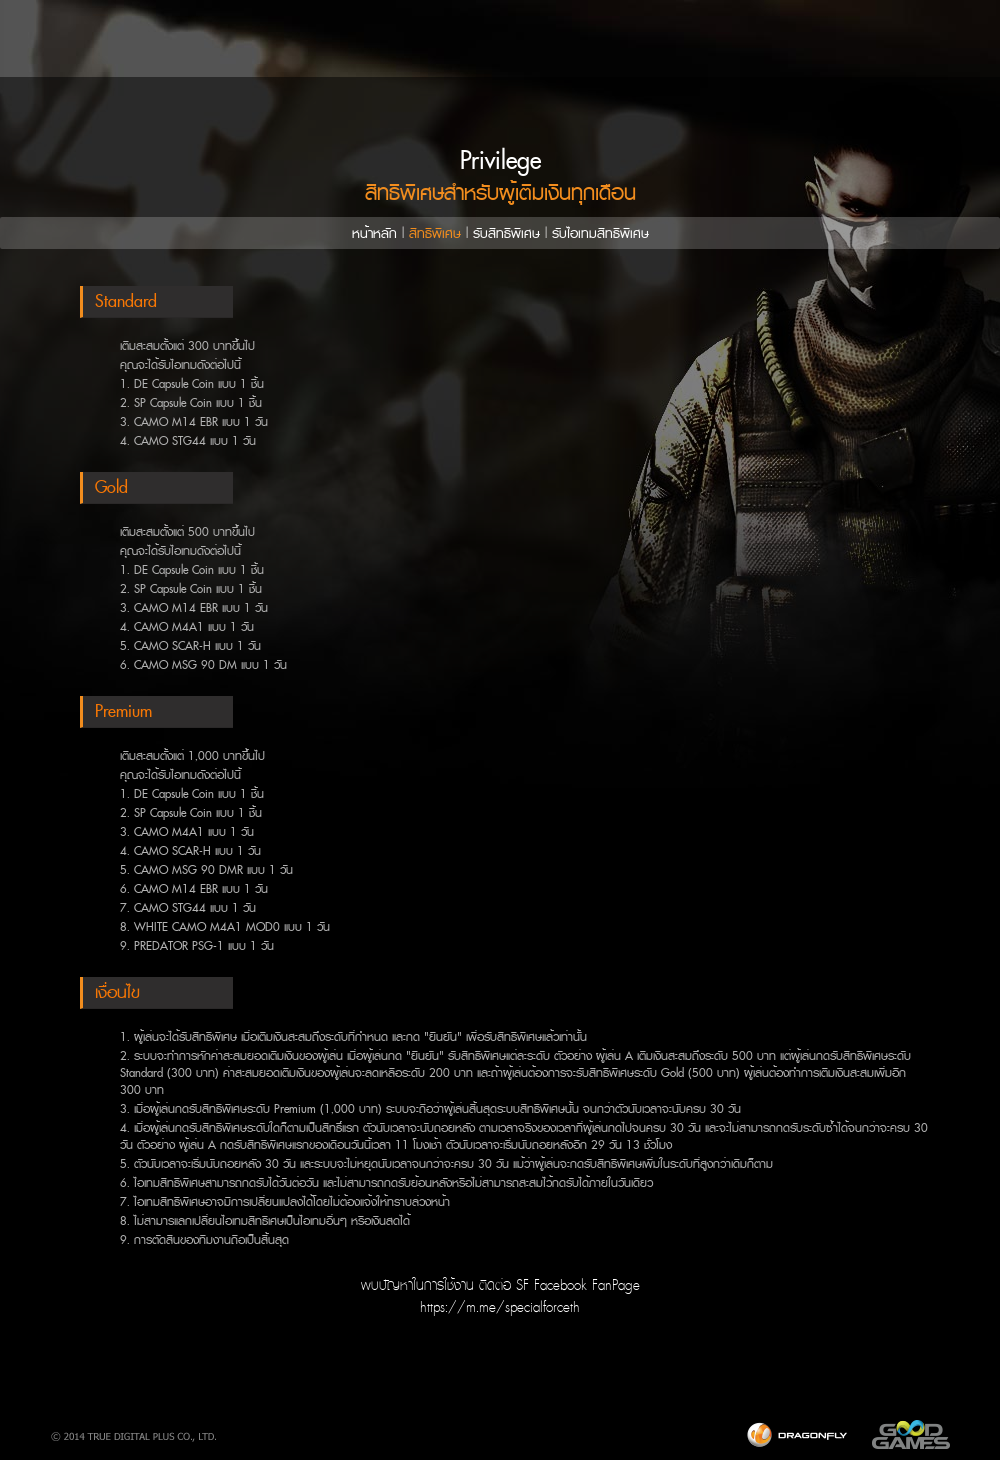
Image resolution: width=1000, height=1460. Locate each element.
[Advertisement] (500, 1389)
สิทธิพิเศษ (435, 233)
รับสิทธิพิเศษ (506, 233)
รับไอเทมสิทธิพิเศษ (600, 233)
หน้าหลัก (374, 233)
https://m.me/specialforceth (500, 1307)
